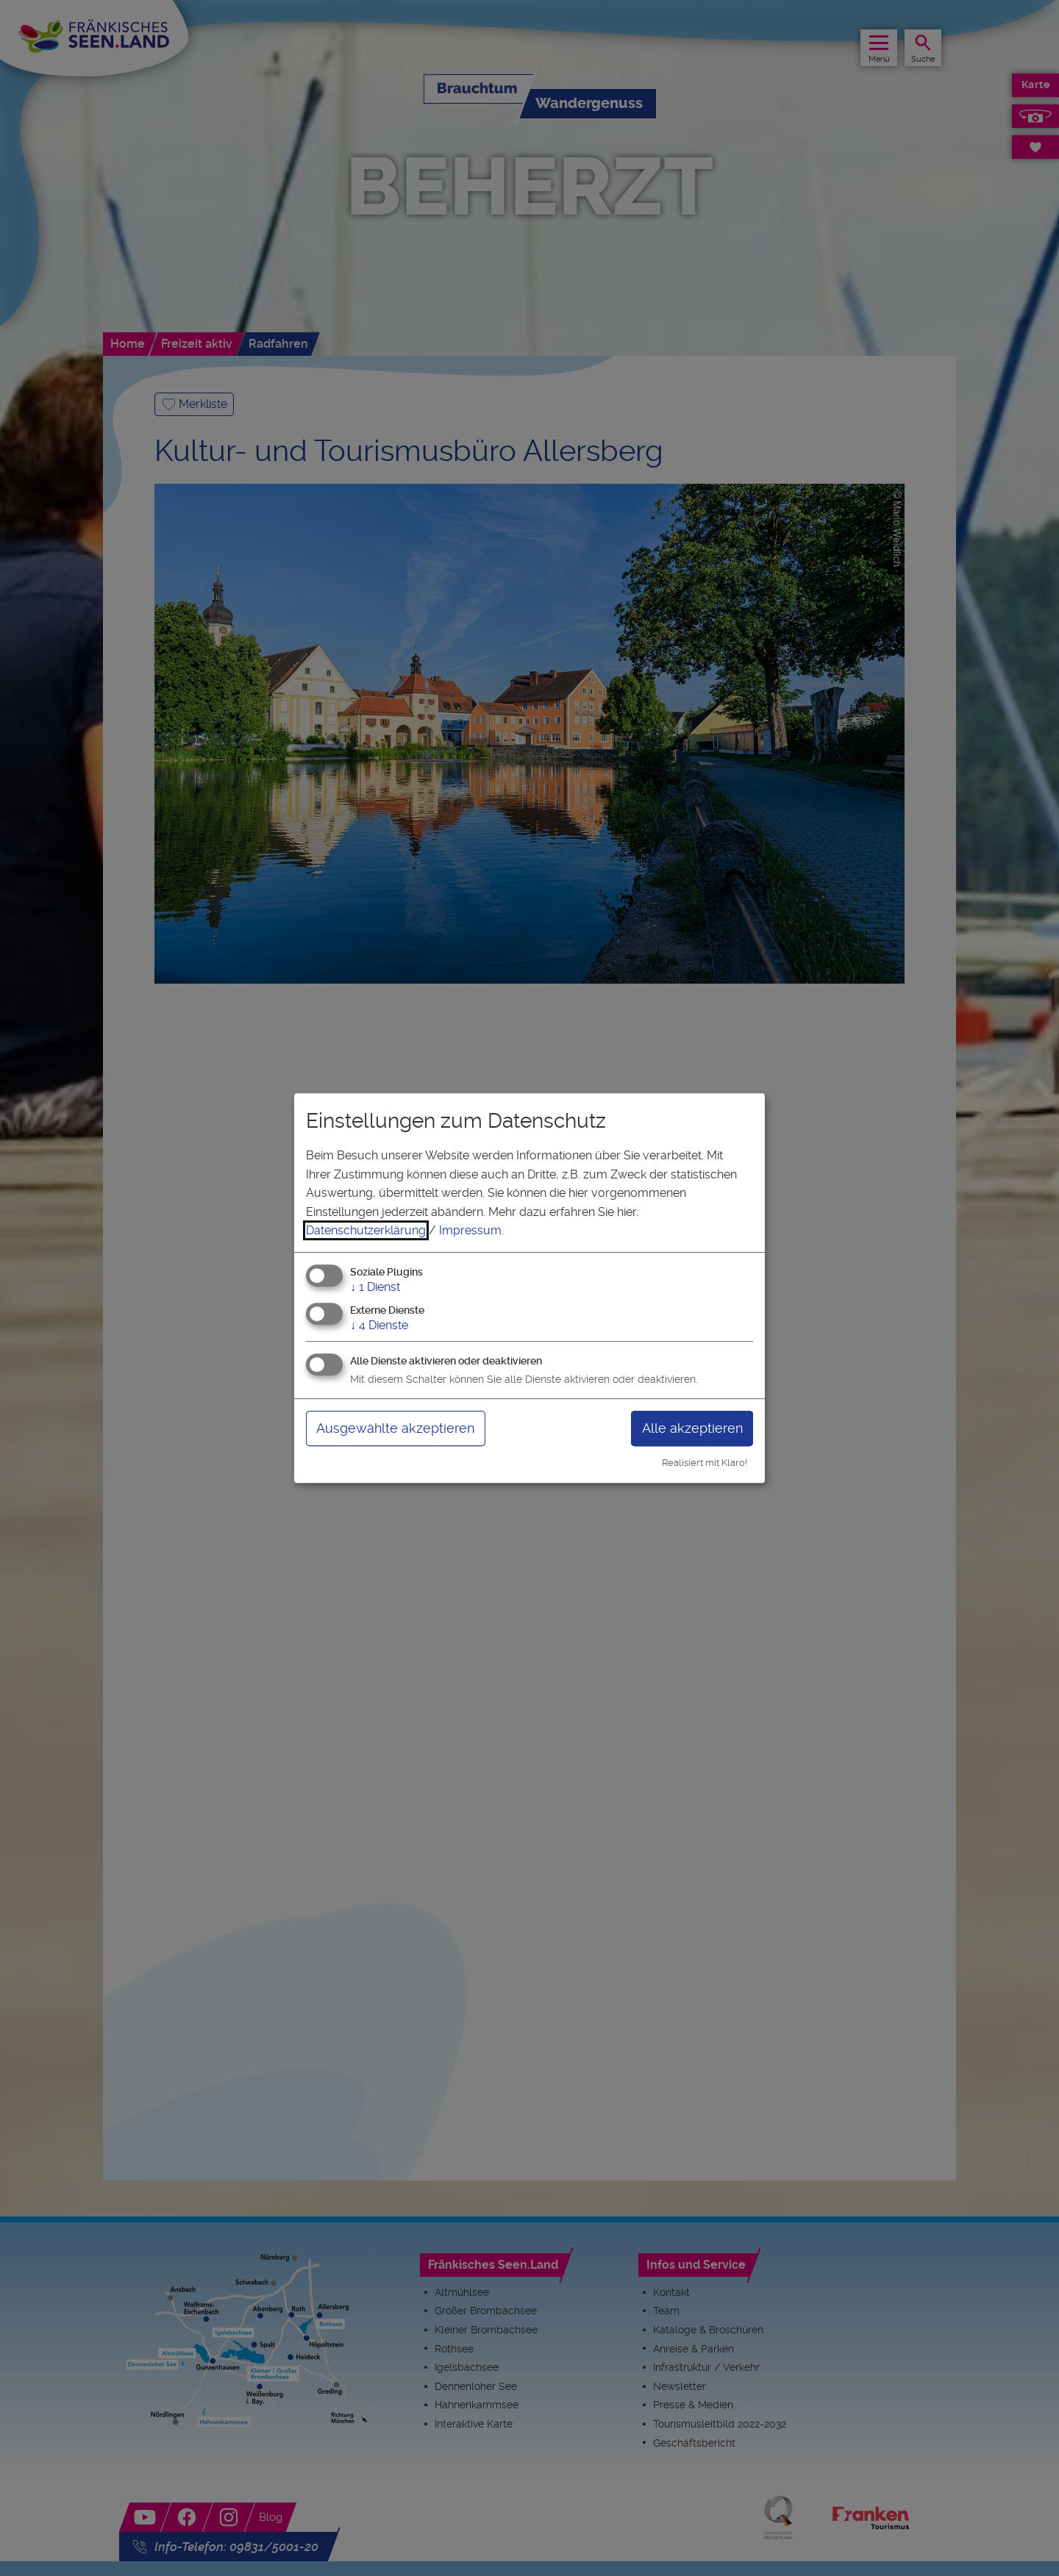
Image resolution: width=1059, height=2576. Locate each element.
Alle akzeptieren (692, 1428)
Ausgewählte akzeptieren (395, 1428)
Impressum (470, 1230)
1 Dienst (375, 1287)
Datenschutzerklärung (366, 1230)
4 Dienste (379, 1325)
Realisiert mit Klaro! (704, 1462)
